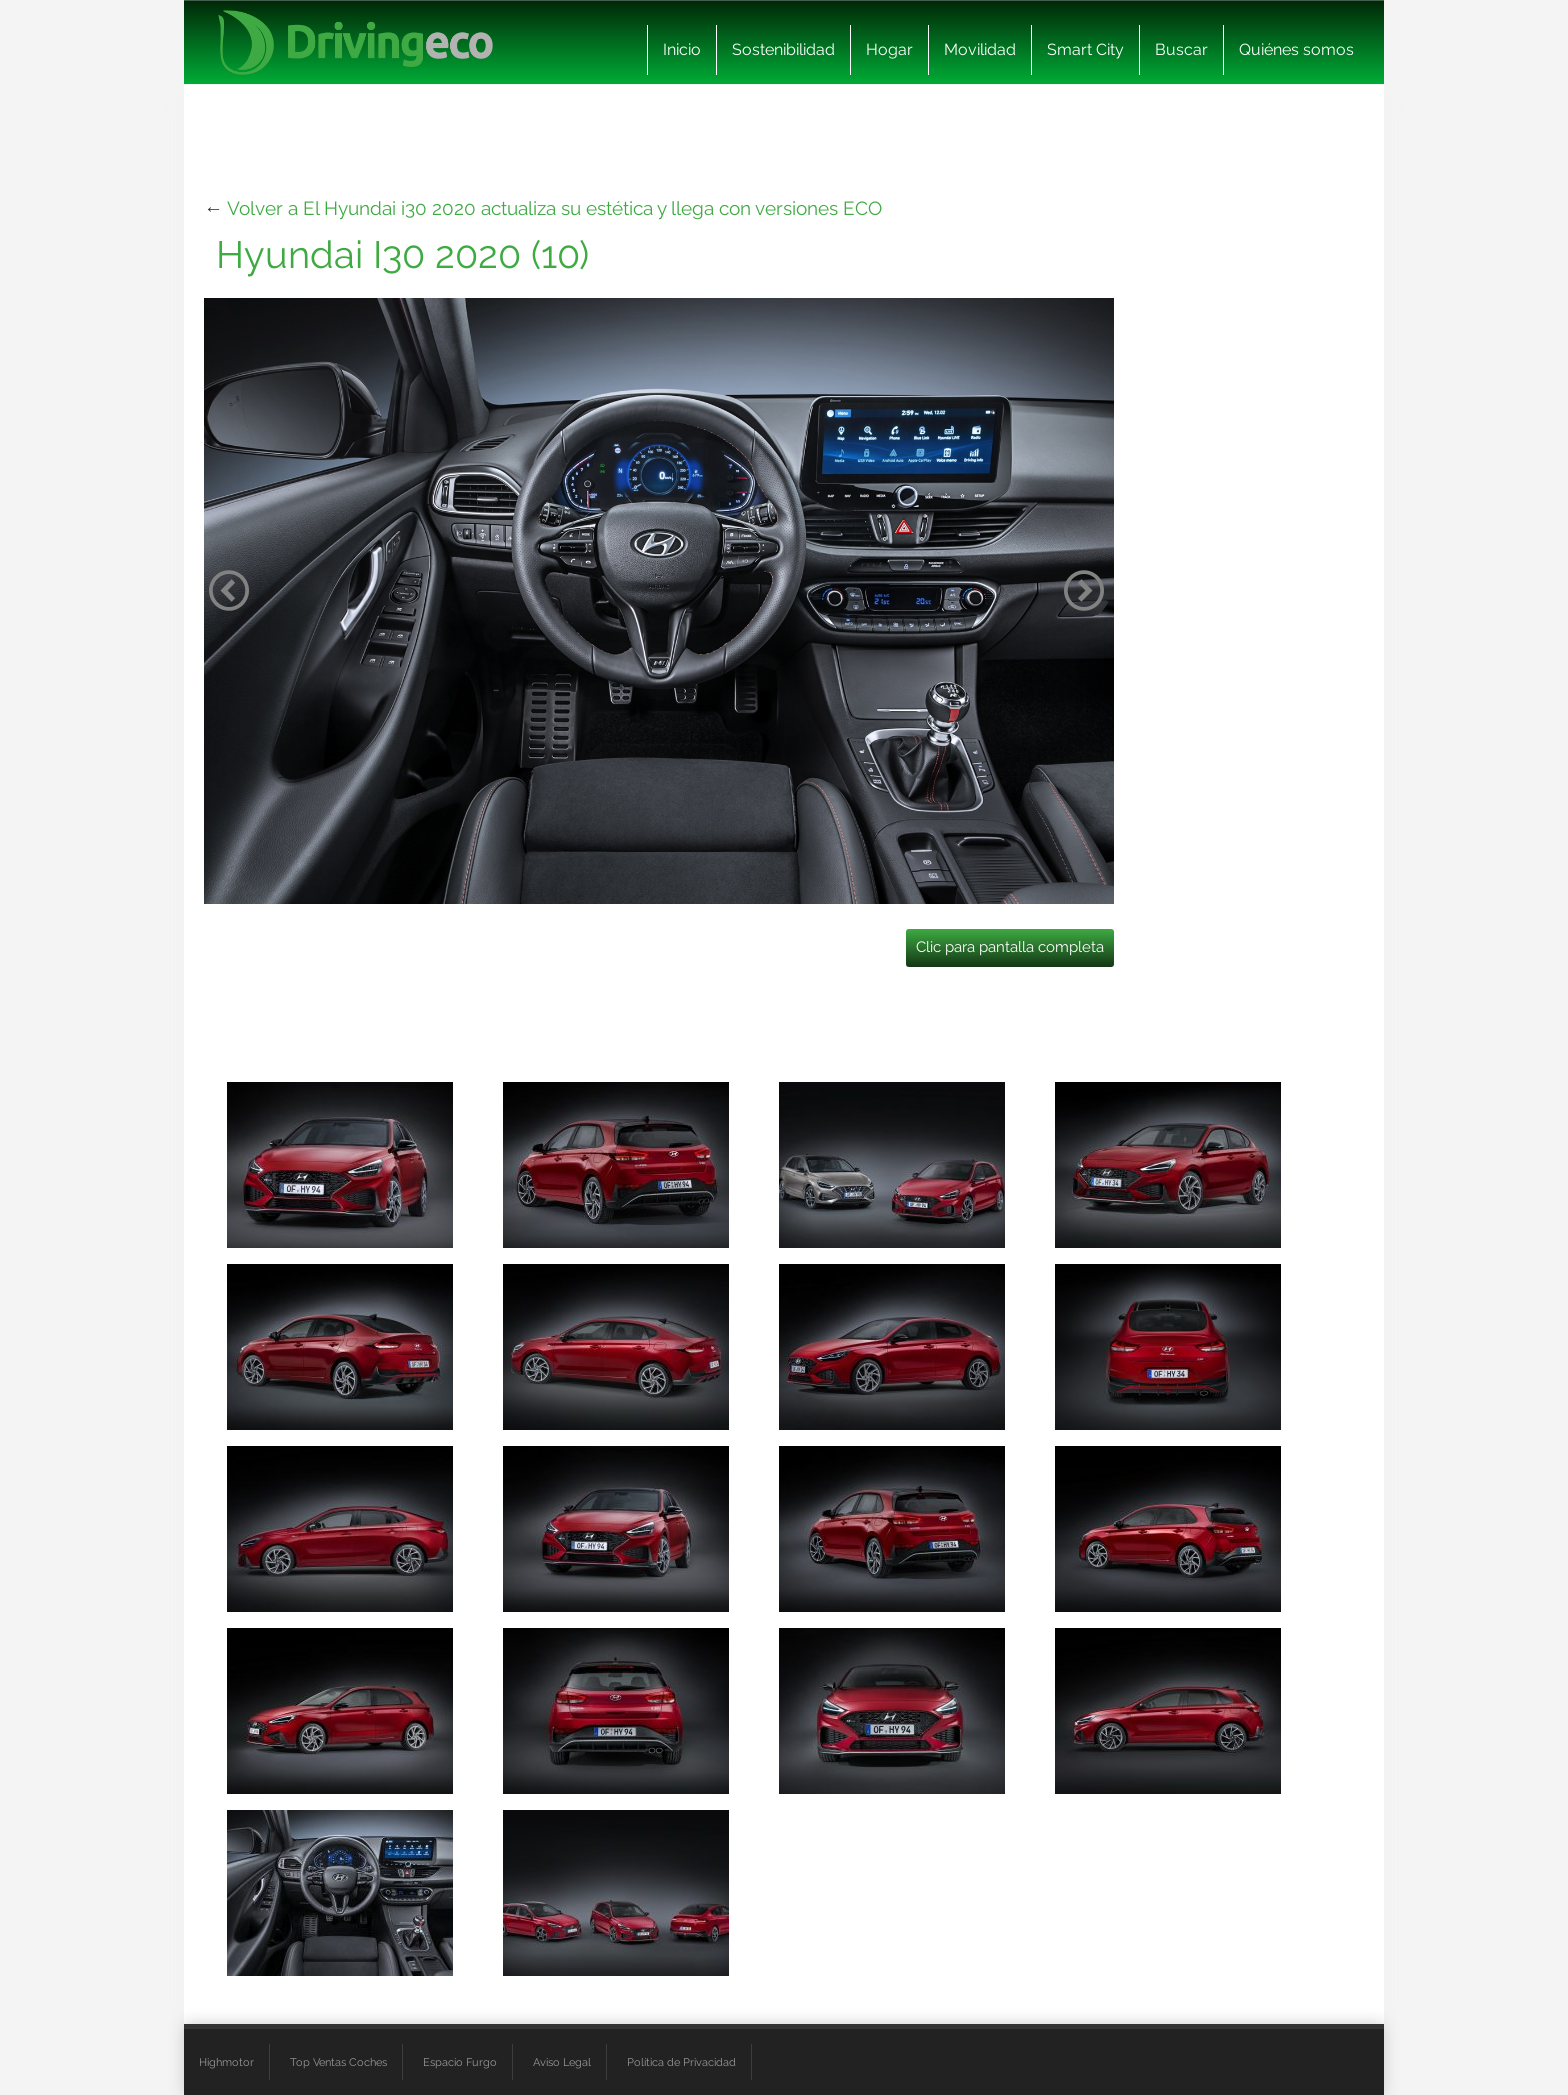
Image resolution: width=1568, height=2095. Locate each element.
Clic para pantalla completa (1010, 947)
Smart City (1085, 49)
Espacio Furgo (460, 2062)
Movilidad (980, 49)
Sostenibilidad (783, 49)
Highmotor (226, 2062)
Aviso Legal (562, 2062)
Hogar (889, 49)
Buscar (1181, 49)
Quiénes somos (1296, 49)
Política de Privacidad (681, 2062)
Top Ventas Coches (338, 2062)
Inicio (682, 49)
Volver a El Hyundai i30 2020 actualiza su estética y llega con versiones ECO (554, 208)
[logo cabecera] (355, 42)
